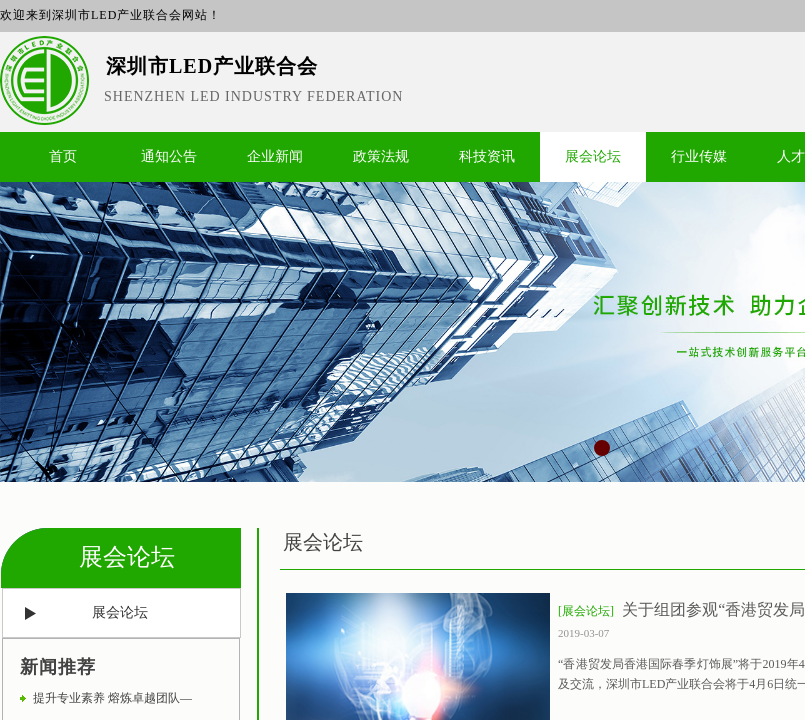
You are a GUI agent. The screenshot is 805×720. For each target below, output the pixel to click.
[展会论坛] (586, 611)
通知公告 (169, 156)
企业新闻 (275, 156)
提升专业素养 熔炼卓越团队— (112, 698)
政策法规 (381, 156)
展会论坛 (593, 156)
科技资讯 (487, 156)
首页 (63, 156)
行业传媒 (699, 156)
